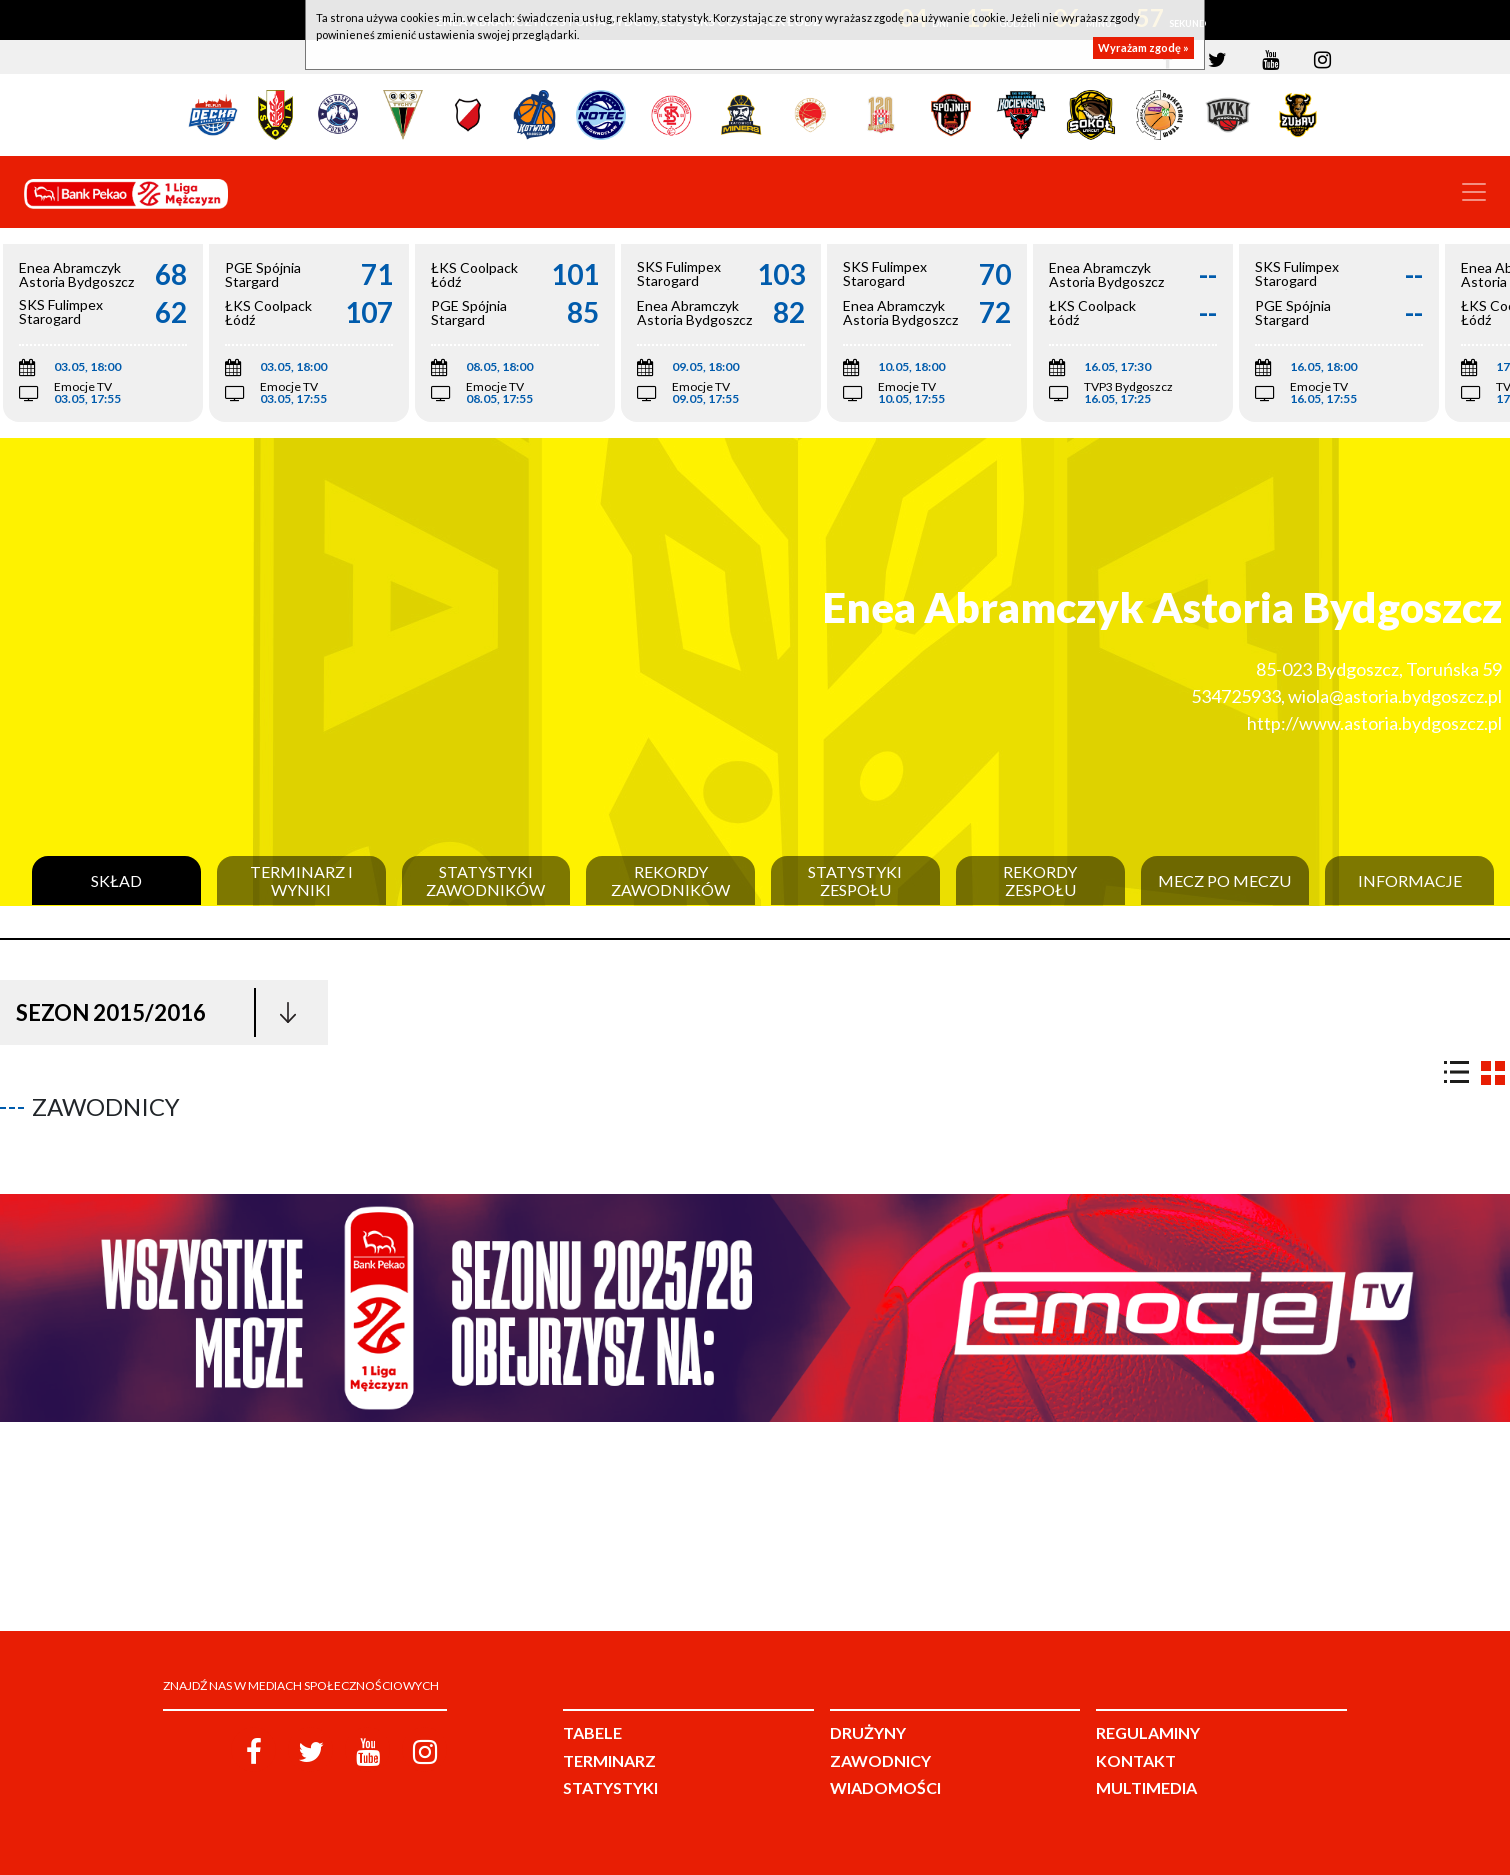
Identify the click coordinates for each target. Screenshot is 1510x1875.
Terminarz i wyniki (301, 880)
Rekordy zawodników (670, 880)
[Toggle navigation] (1474, 192)
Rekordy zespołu (1040, 880)
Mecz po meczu (1224, 881)
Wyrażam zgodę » (1143, 47)
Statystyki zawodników (485, 880)
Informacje (1410, 881)
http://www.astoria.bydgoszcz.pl (1374, 723)
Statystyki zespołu (855, 880)
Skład (116, 881)
